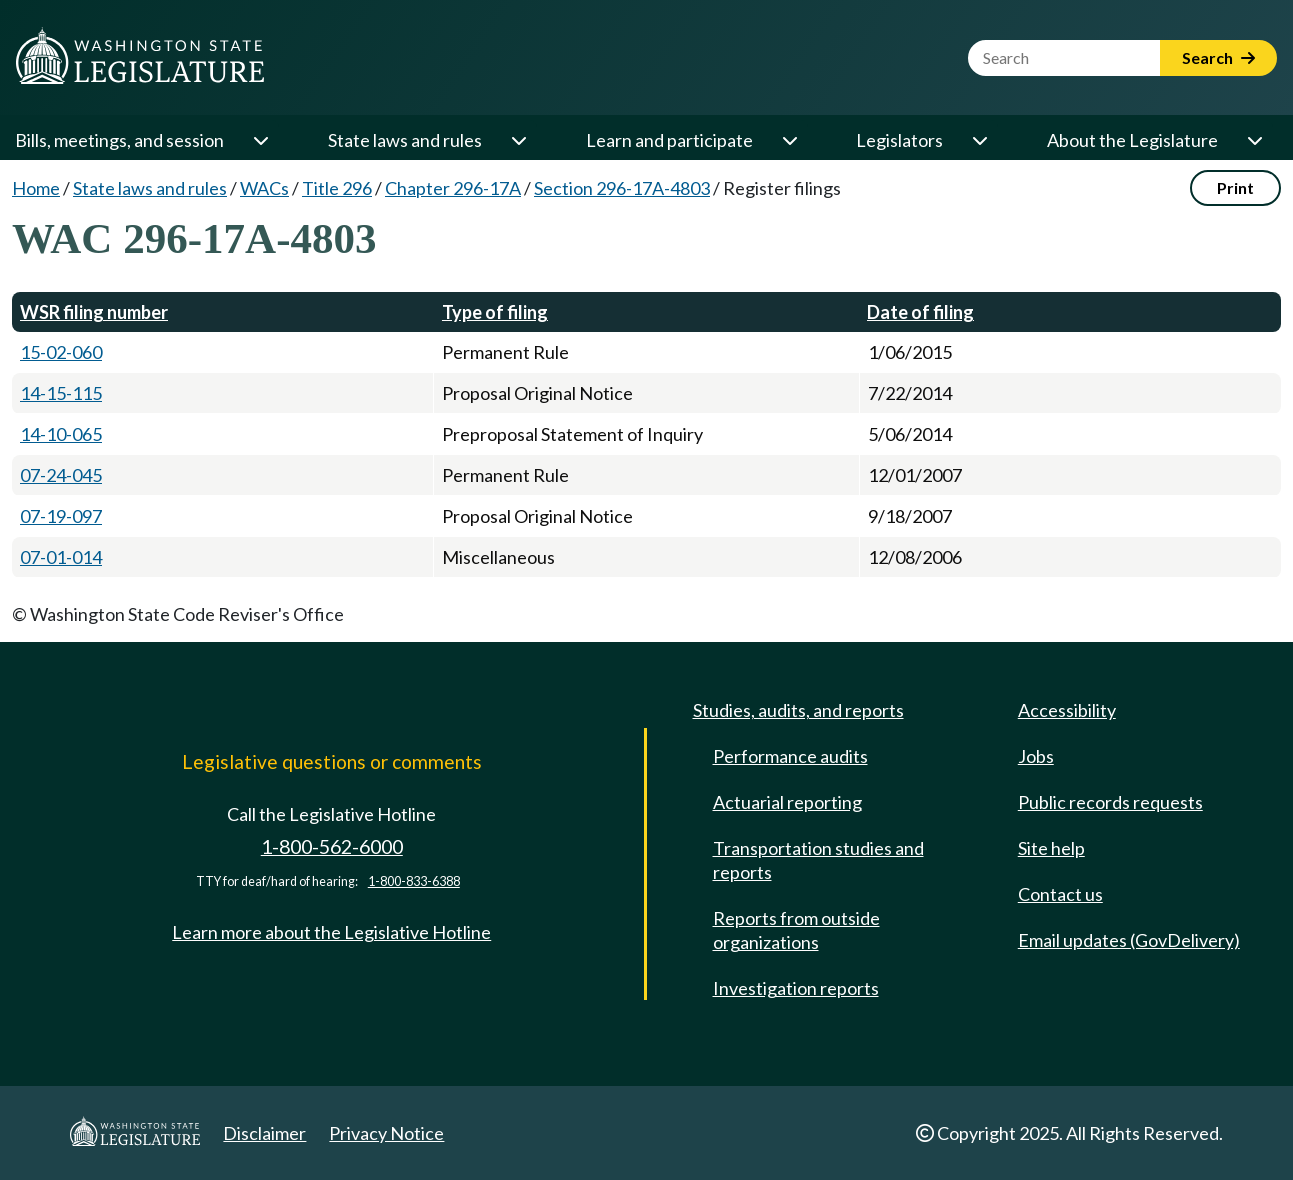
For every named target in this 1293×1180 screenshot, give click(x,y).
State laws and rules (405, 140)
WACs (264, 188)
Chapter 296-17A (453, 188)
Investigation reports (796, 988)
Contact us (1060, 894)
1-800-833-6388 (414, 881)
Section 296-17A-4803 (622, 188)
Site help (1051, 848)
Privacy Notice (386, 1133)
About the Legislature (1132, 140)
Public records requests (1110, 802)
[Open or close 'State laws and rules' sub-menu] (518, 140)
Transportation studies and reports (818, 860)
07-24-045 (61, 475)
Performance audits (790, 756)
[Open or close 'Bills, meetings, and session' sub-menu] (260, 140)
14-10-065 (61, 434)
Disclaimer (264, 1133)
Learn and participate (669, 140)
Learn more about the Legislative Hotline (331, 932)
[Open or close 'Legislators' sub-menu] (979, 140)
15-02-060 (61, 352)
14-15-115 (61, 393)
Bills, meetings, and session (119, 140)
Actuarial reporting (787, 802)
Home (36, 188)
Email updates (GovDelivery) (1129, 940)
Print (1235, 187)
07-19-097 (61, 516)
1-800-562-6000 (332, 846)
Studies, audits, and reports (798, 710)
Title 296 (337, 188)
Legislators (899, 140)
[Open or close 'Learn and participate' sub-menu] (789, 140)
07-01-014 (61, 557)
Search (1218, 57)
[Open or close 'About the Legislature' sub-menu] (1254, 140)
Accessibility (1067, 710)
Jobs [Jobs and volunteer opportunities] (1036, 756)
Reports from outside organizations (796, 930)
